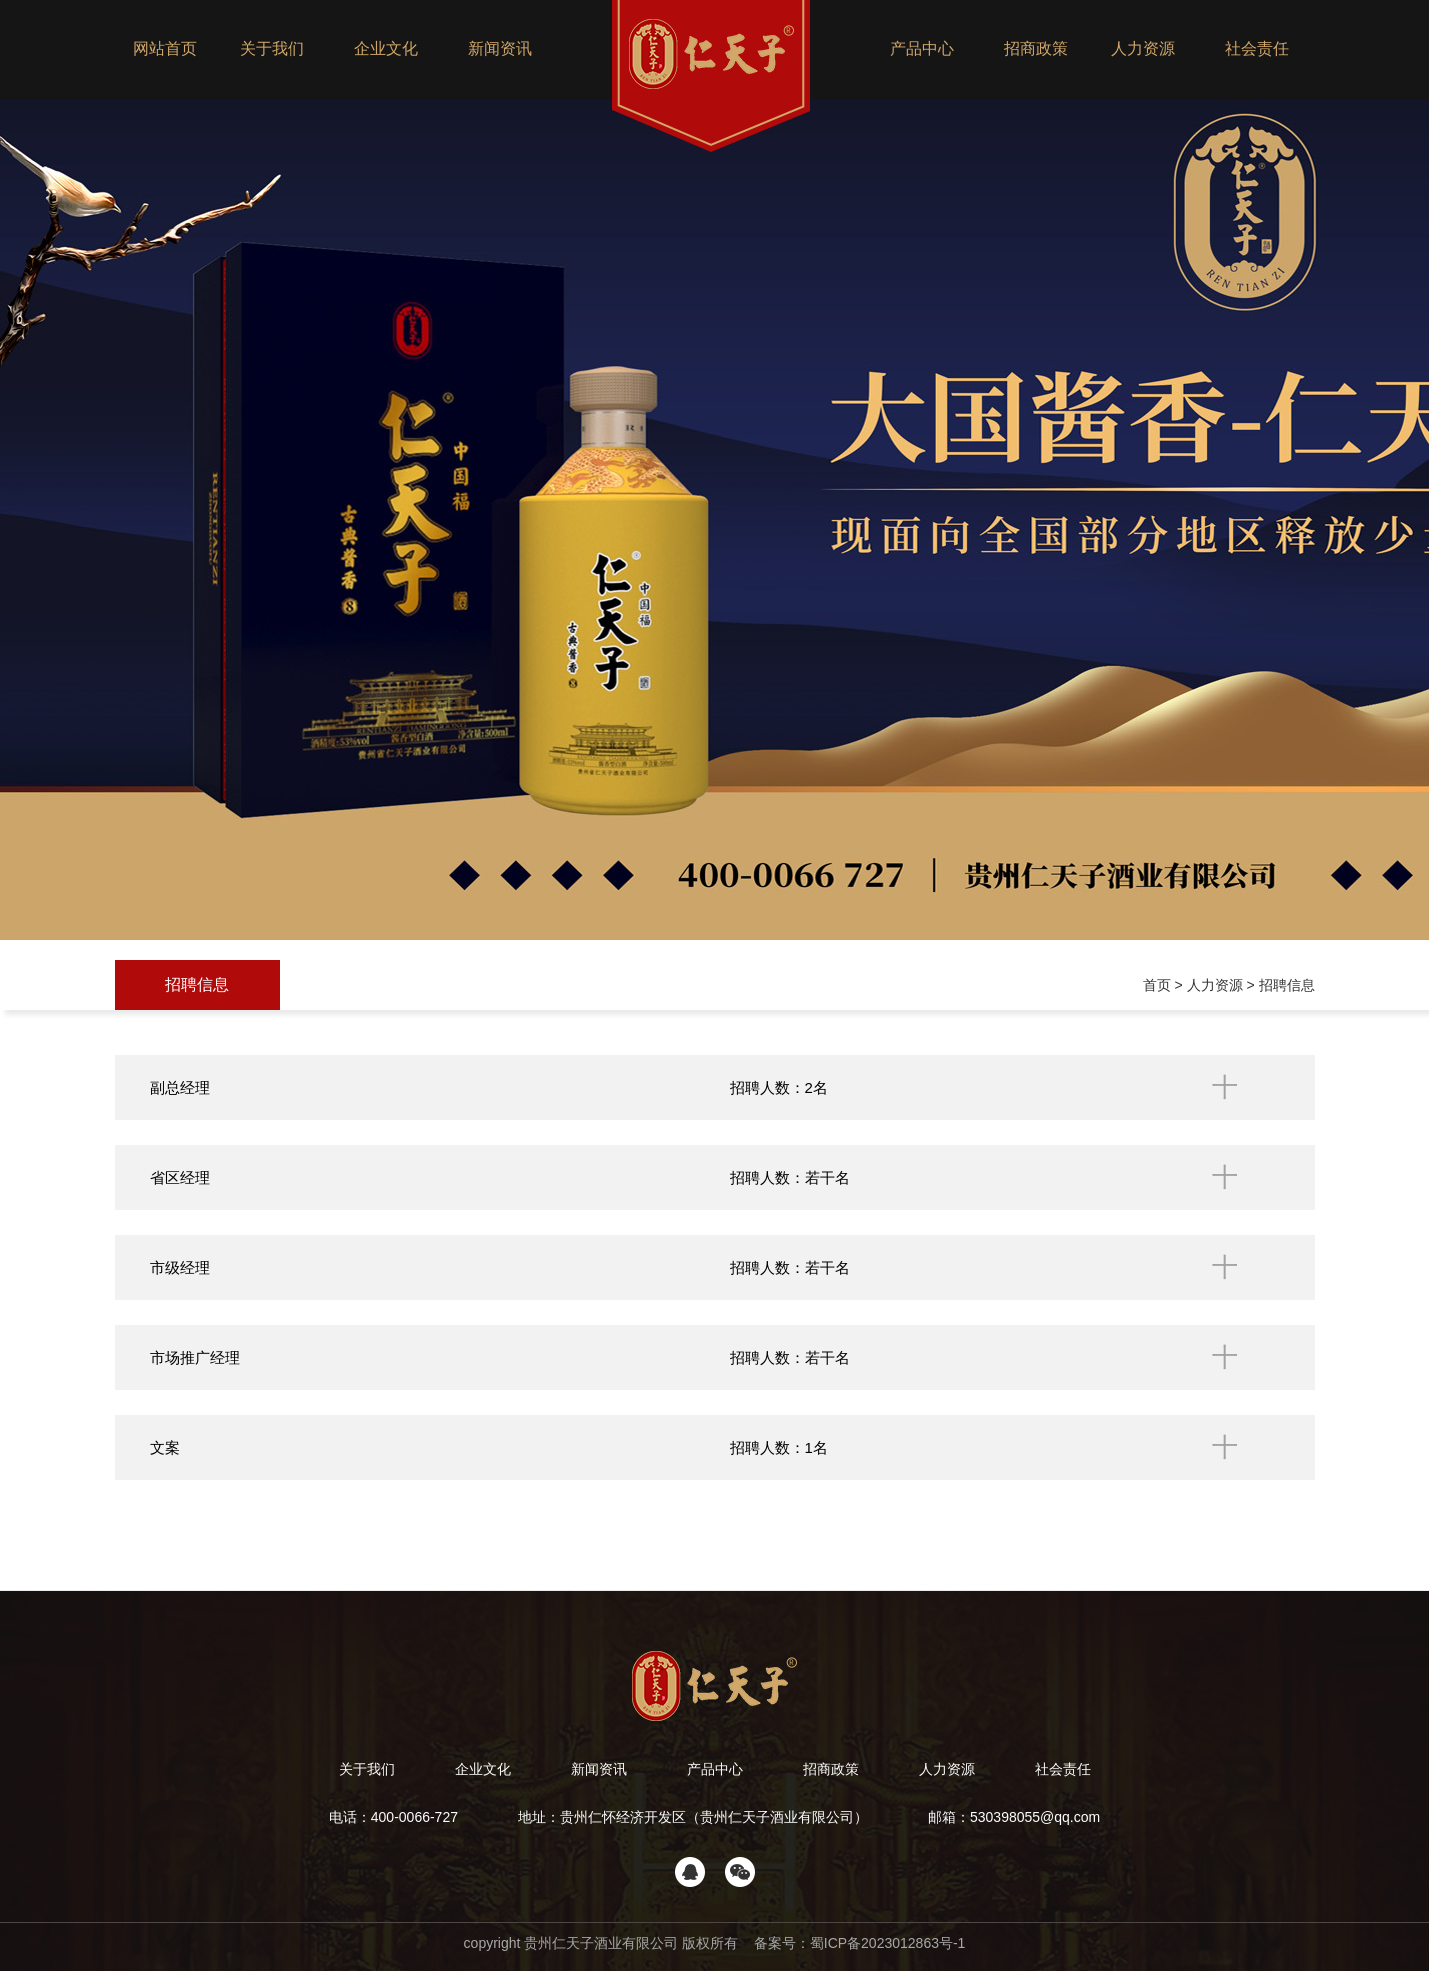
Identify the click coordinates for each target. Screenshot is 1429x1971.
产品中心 (922, 48)
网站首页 (165, 48)
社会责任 (1257, 48)
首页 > (1165, 985)
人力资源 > (1223, 985)
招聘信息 (197, 984)
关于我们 (272, 48)
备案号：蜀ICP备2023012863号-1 (858, 1943)
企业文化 (386, 48)
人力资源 (1143, 48)
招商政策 (1036, 48)
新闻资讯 (500, 48)
